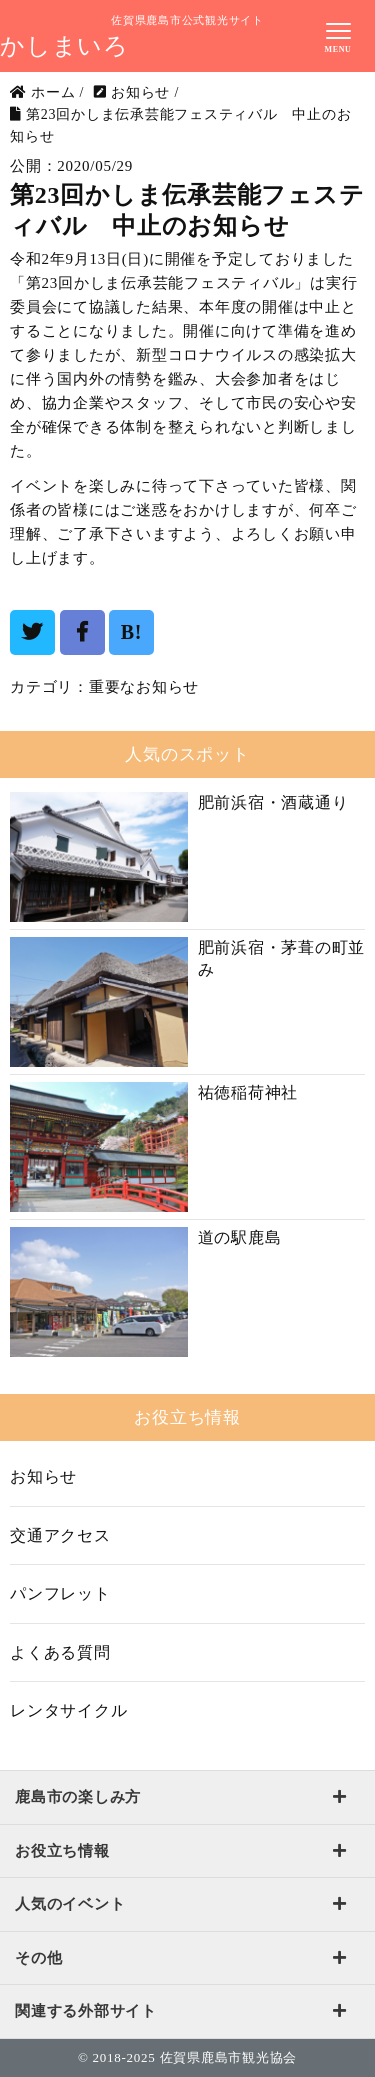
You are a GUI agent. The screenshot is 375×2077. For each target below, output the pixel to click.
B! (132, 632)
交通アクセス (60, 1535)
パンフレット (60, 1593)
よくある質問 (60, 1652)
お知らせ (43, 1476)
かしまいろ (64, 46)
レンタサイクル (68, 1710)
